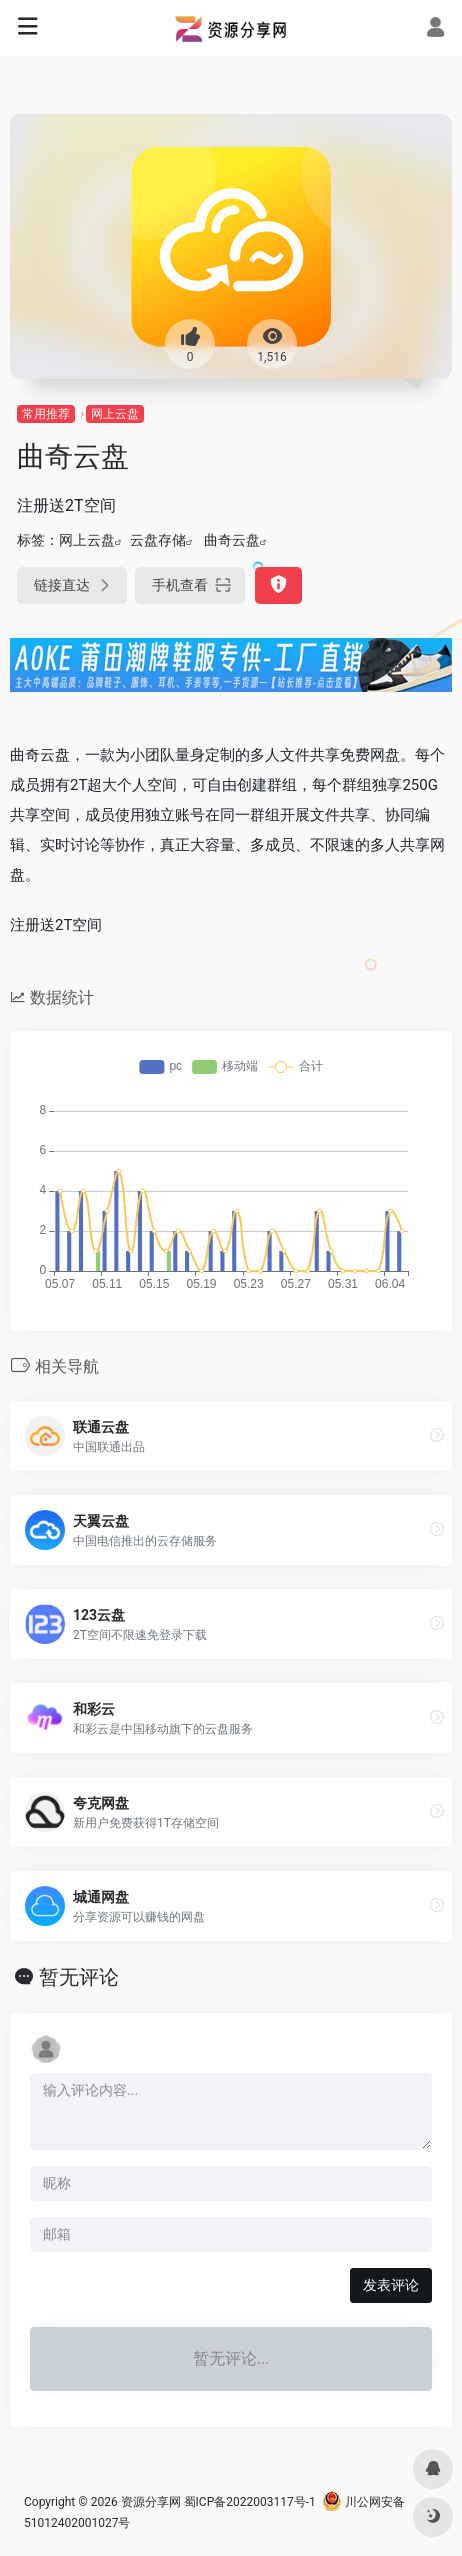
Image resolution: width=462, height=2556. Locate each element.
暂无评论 (79, 1977)
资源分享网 (151, 2502)
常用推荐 (46, 414)
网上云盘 (115, 414)
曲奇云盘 (232, 540)
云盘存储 (158, 540)
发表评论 (391, 2285)
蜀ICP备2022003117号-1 (250, 2502)
